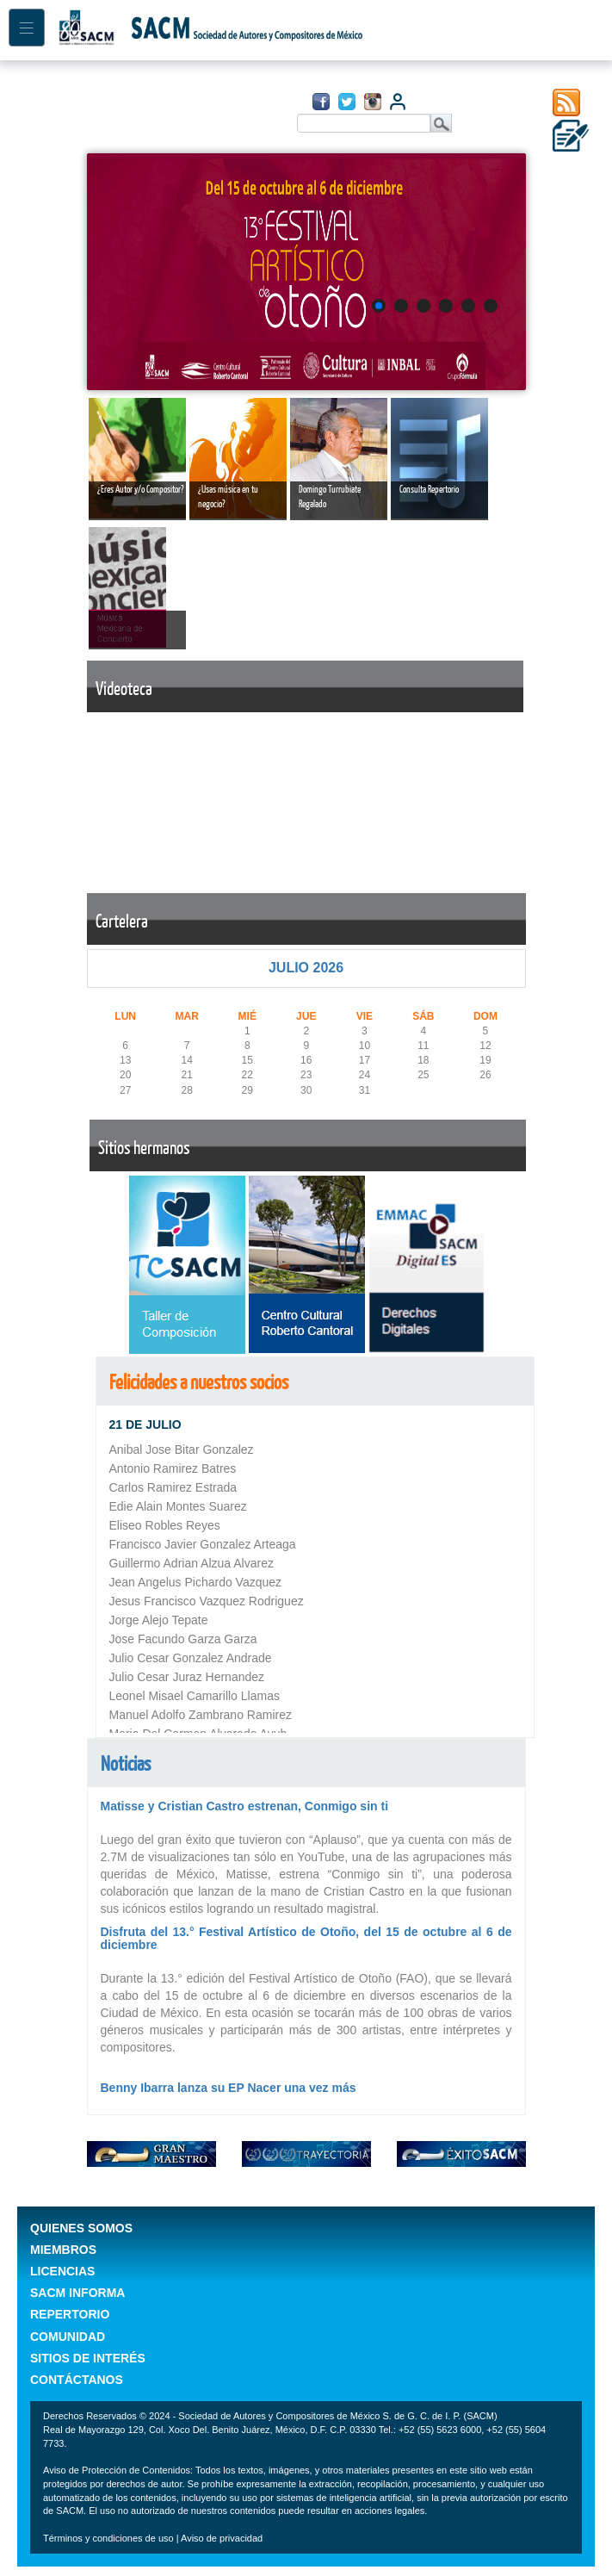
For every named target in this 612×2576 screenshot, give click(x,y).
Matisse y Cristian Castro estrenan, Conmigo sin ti (245, 1806)
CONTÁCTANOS (76, 2380)
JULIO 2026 (306, 967)
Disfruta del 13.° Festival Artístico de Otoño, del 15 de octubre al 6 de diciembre (306, 1938)
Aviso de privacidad (222, 2538)
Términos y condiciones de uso (109, 2538)
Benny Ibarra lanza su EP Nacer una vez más (228, 2088)
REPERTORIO (69, 2314)
